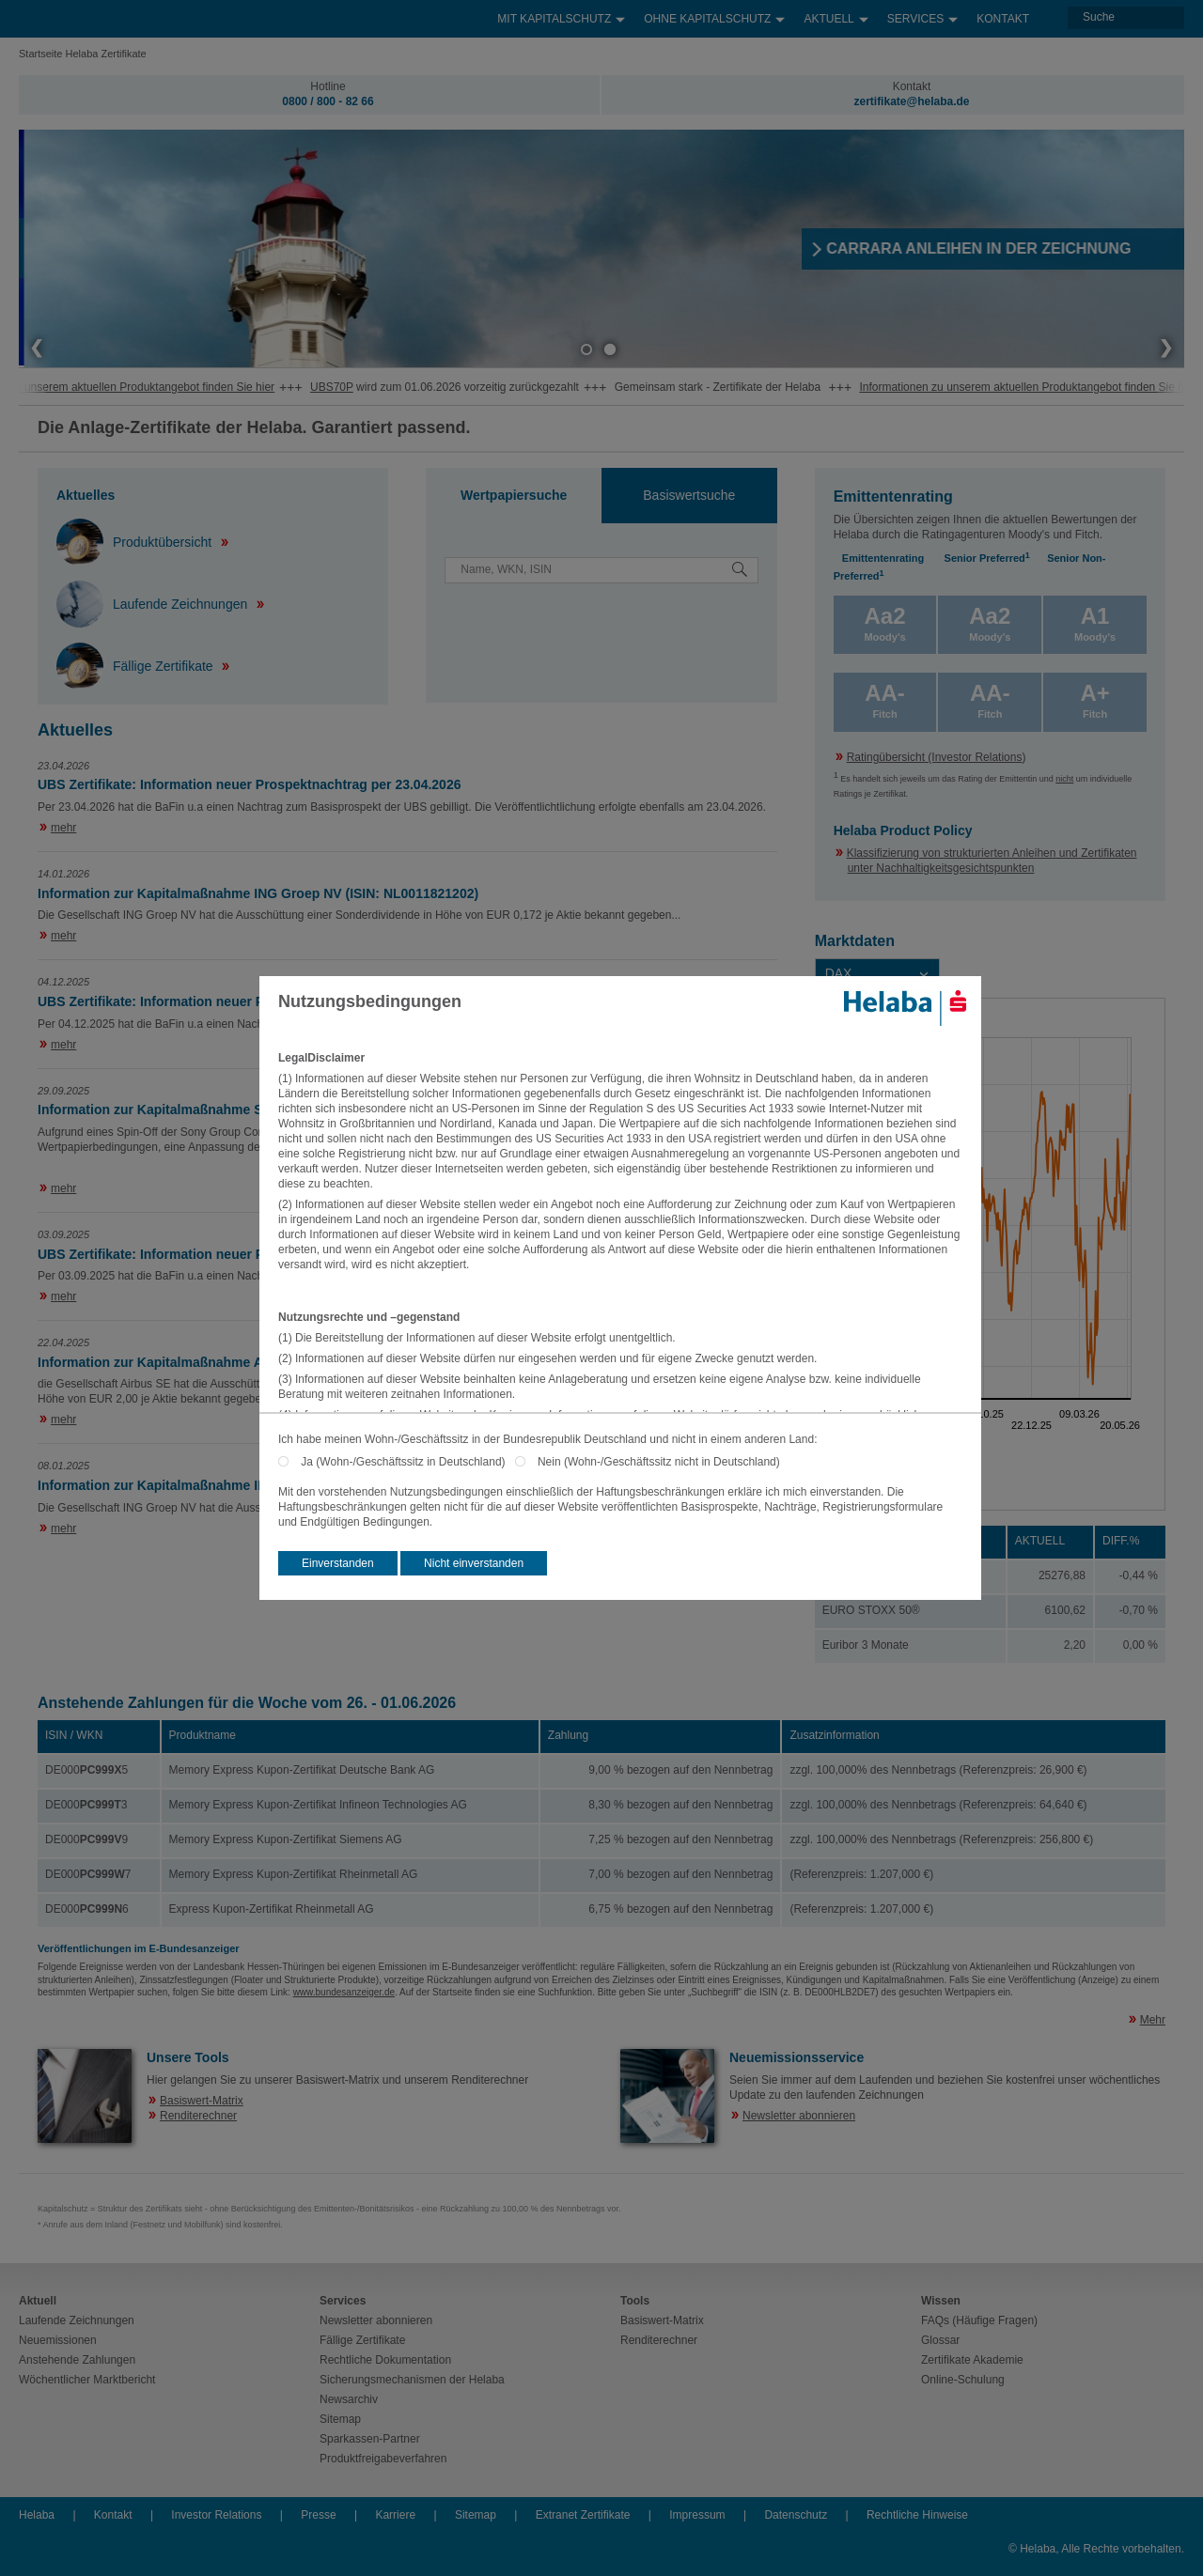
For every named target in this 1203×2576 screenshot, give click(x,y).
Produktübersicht (135, 542)
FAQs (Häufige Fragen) (979, 2320)
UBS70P (380, 387)
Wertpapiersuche (514, 495)
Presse (318, 2515)
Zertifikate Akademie (972, 2360)
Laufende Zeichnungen (153, 604)
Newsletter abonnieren (798, 2115)
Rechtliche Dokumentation (385, 2360)
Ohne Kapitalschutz (714, 14)
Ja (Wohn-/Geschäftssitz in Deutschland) (407, 1461)
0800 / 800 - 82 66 (327, 101)
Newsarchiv (349, 2399)
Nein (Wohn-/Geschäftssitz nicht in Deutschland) (659, 1461)
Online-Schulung (963, 2379)
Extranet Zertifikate (583, 2515)
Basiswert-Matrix (201, 2100)
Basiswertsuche (689, 495)
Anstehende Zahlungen (77, 2360)
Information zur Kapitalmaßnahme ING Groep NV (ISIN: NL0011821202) (258, 893)
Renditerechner (198, 2115)
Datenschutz (795, 2515)
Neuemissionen (58, 2340)
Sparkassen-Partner (370, 2438)
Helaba (37, 2515)
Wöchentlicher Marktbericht (87, 2379)
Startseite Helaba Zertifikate (83, 53)
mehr (63, 827)
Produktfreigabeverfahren (383, 2458)
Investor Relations (216, 2515)
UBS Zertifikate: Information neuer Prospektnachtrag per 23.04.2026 (249, 784)
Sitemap (340, 2419)
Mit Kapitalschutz (561, 14)
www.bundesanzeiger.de (344, 1992)
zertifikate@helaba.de (911, 101)
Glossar (940, 2340)
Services (922, 14)
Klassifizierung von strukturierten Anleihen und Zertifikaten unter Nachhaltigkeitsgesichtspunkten (992, 860)
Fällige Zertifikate (136, 666)
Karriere (395, 2515)
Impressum (697, 2515)
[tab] (514, 495)
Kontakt (1002, 18)
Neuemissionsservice (796, 2057)
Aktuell (835, 14)
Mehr (1152, 2019)
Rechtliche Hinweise (917, 2515)
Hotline (327, 86)
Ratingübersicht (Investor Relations (935, 757)
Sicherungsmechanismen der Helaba (412, 2379)
